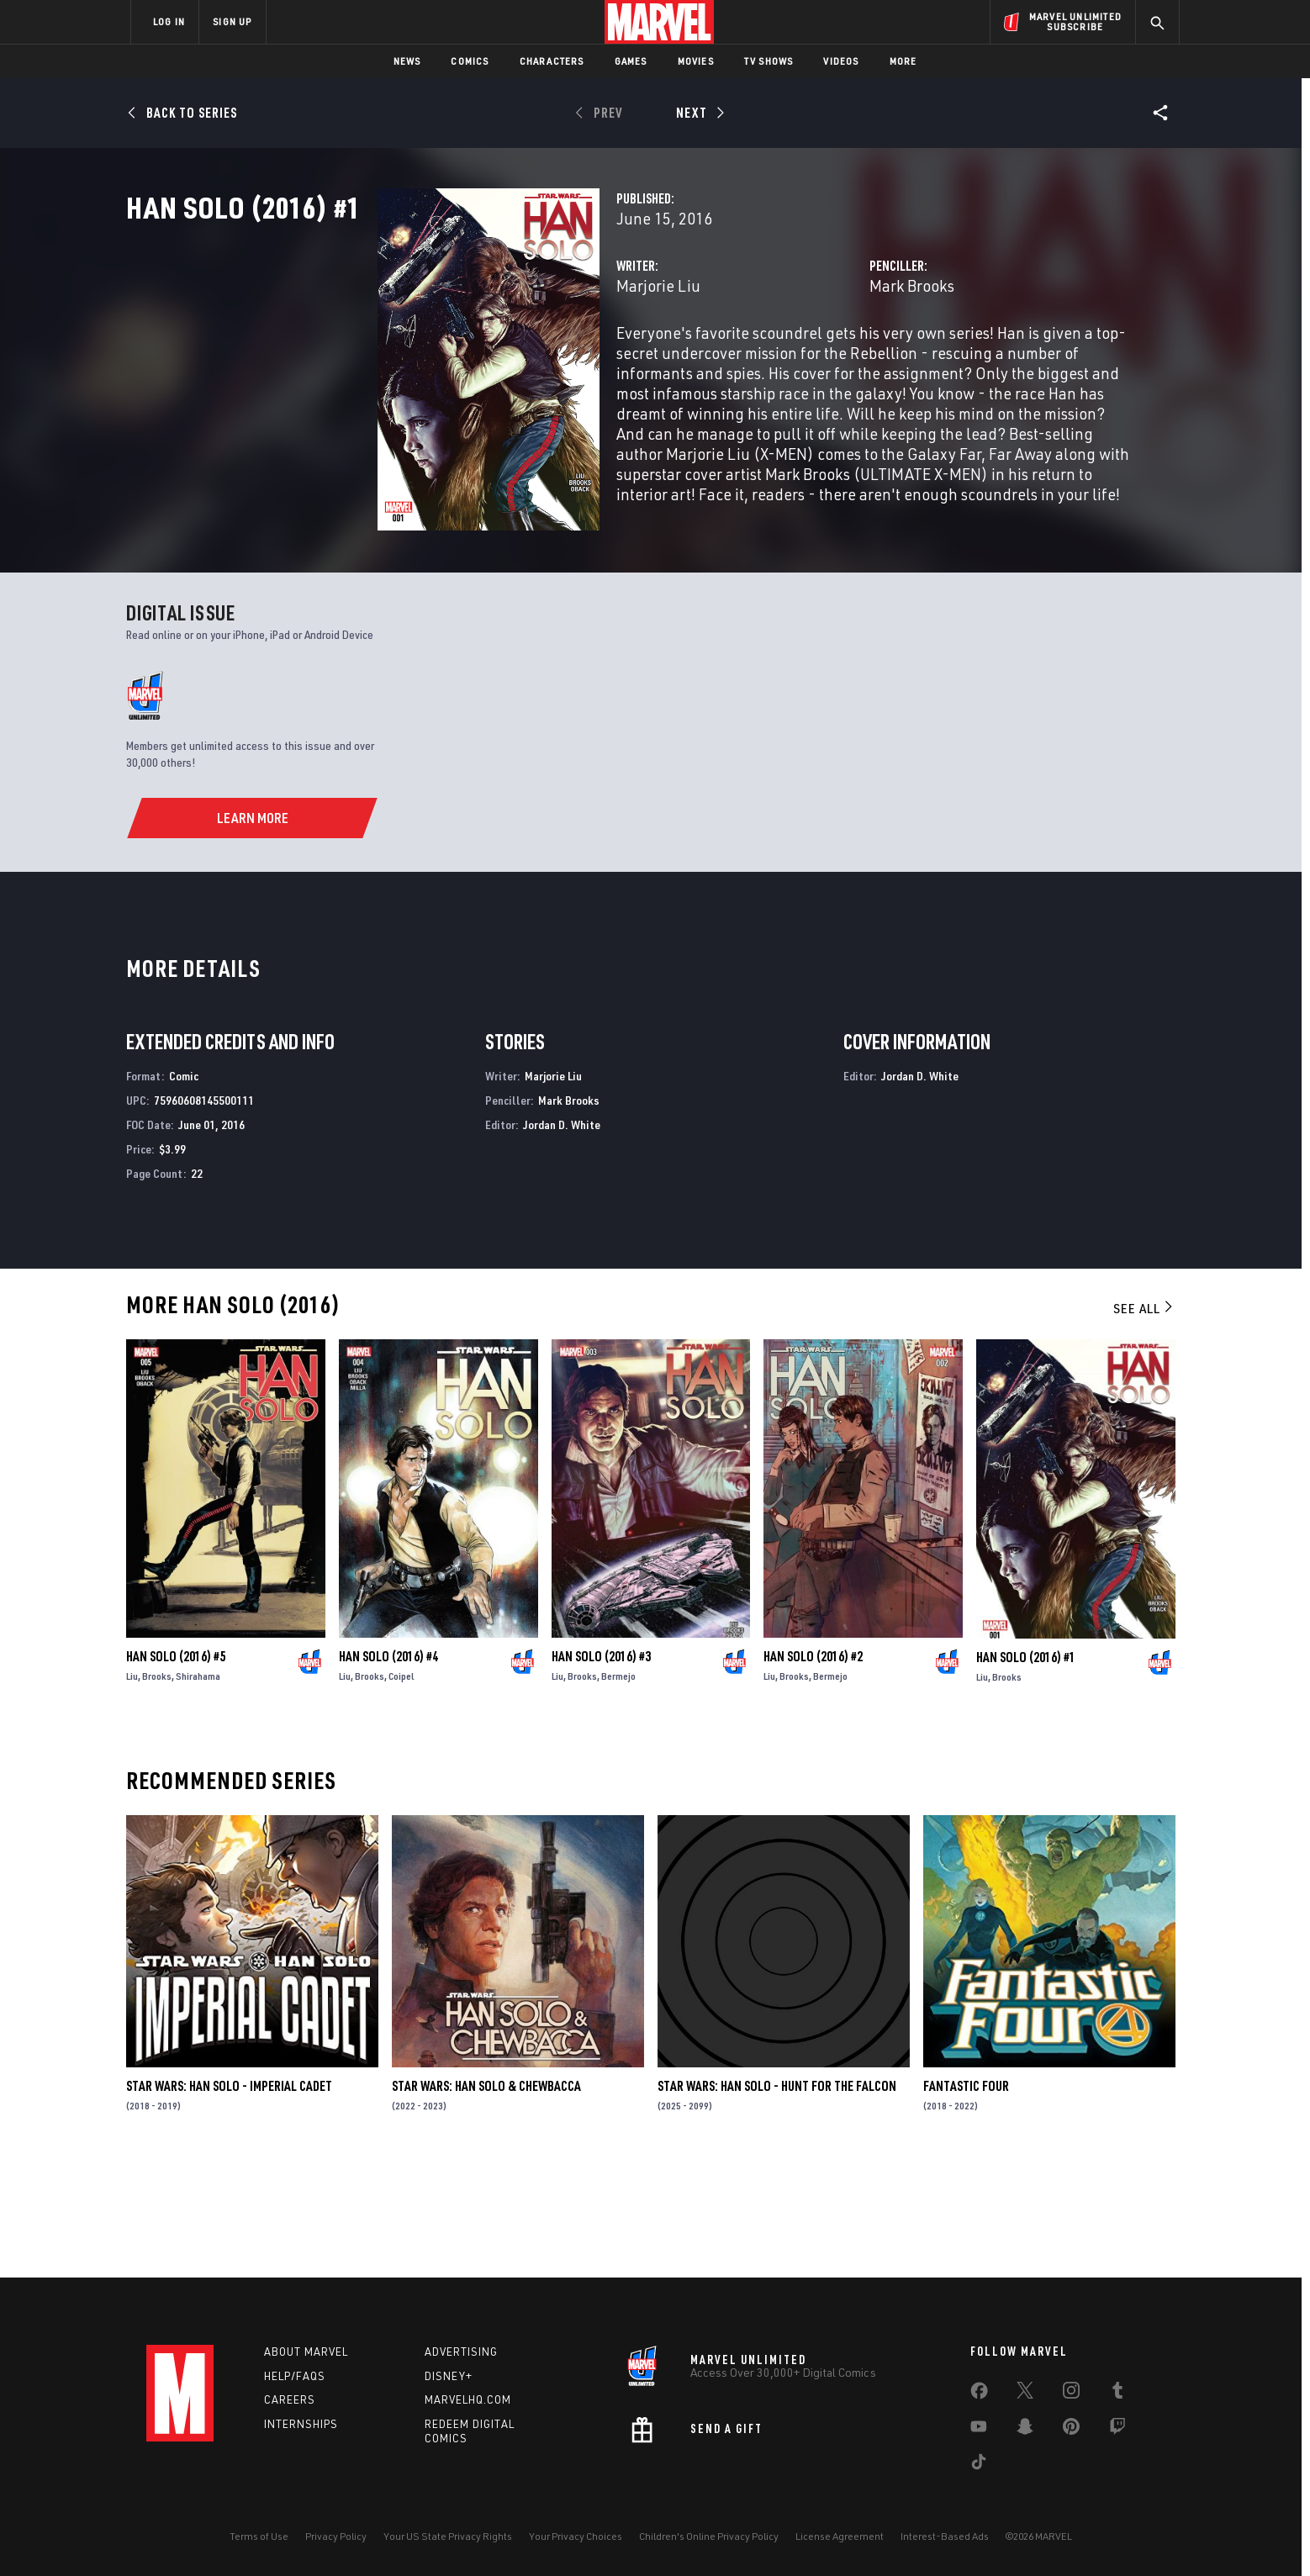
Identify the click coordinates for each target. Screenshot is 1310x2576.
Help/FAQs (294, 2376)
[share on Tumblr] (1117, 2393)
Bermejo (618, 1787)
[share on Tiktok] (978, 2465)
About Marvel (306, 2351)
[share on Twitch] (1117, 2429)
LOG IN (169, 21)
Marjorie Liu (483, 359)
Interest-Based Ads (945, 2536)
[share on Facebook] (979, 2394)
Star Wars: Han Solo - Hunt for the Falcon (777, 2196)
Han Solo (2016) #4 (388, 1767)
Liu (132, 1787)
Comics (470, 61)
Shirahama (198, 1787)
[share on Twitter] (1025, 2393)
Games (631, 61)
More (903, 61)
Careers (289, 2399)
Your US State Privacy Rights (447, 2536)
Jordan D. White (561, 1235)
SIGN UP (232, 21)
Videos (840, 61)
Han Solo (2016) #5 (175, 1767)
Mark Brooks (823, 359)
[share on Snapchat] (1025, 2429)
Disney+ (449, 2376)
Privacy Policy (336, 2536)
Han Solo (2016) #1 (1025, 1767)
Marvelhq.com (468, 2399)
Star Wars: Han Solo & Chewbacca (486, 2196)
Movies (696, 61)
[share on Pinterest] (1071, 2429)
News (407, 61)
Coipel (401, 1787)
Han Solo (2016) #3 (601, 1767)
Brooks (157, 1787)
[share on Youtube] (978, 2429)
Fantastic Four (966, 2196)
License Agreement (839, 2536)
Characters (552, 61)
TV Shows (769, 61)
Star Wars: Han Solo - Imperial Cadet (229, 2196)
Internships (301, 2424)
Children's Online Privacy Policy (709, 2536)
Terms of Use (259, 2536)
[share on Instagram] (1071, 2393)
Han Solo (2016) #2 (813, 1767)
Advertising (461, 2351)
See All (1144, 1419)
